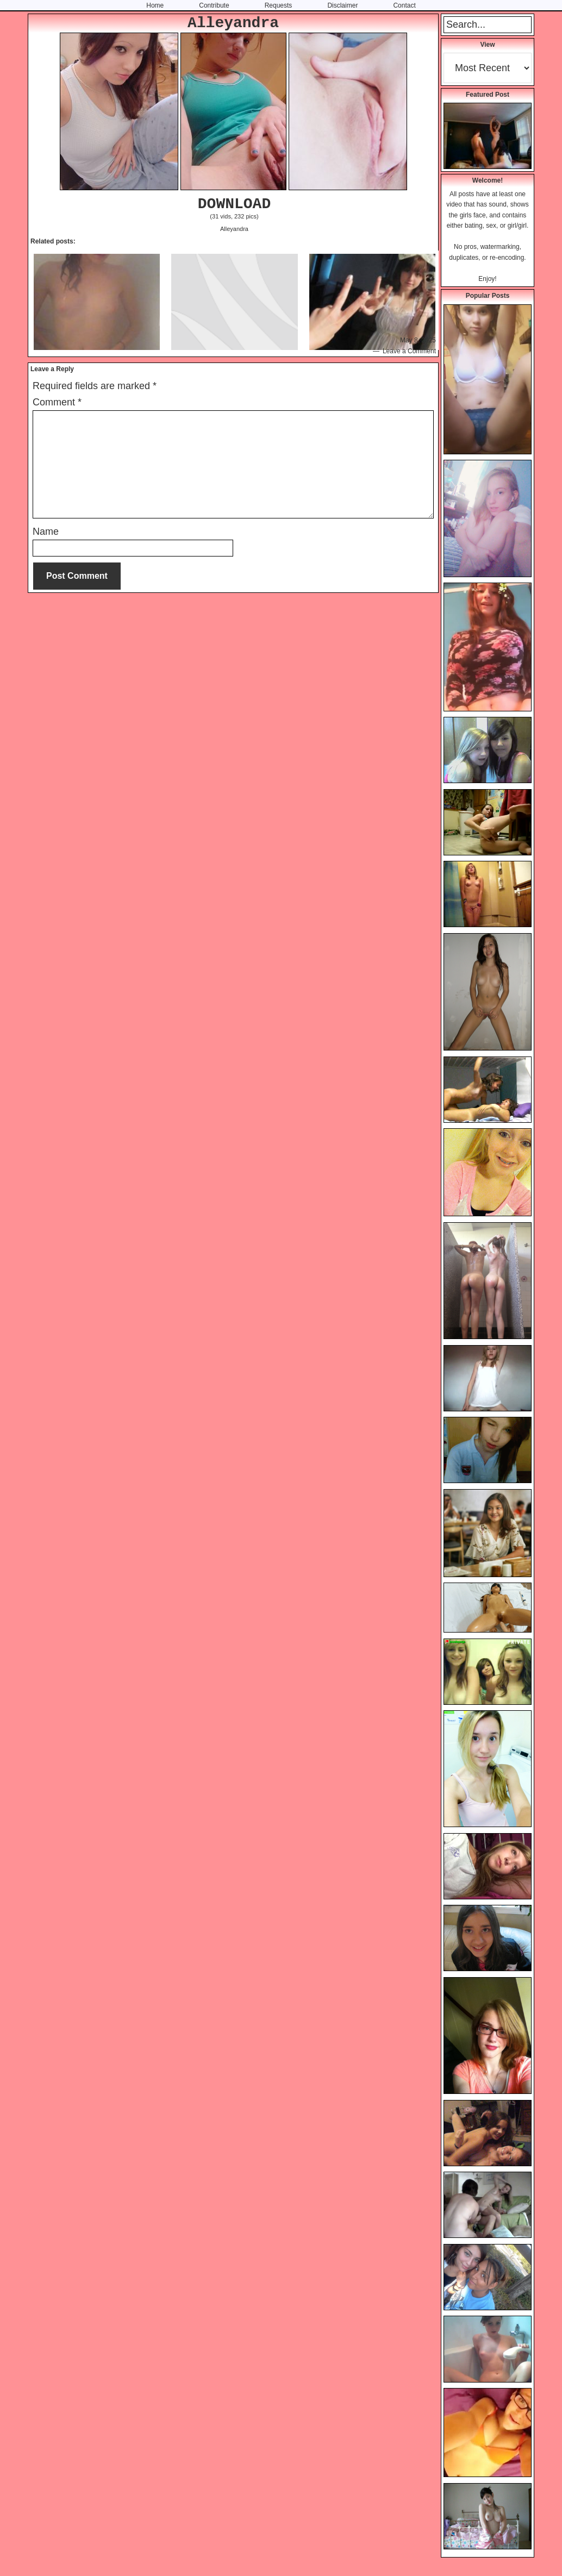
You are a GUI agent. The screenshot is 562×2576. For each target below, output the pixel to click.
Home (155, 5)
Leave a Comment (409, 351)
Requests (278, 5)
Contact (404, 5)
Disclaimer (342, 5)
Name (46, 531)
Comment (57, 402)
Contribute (214, 5)
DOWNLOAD (234, 204)
